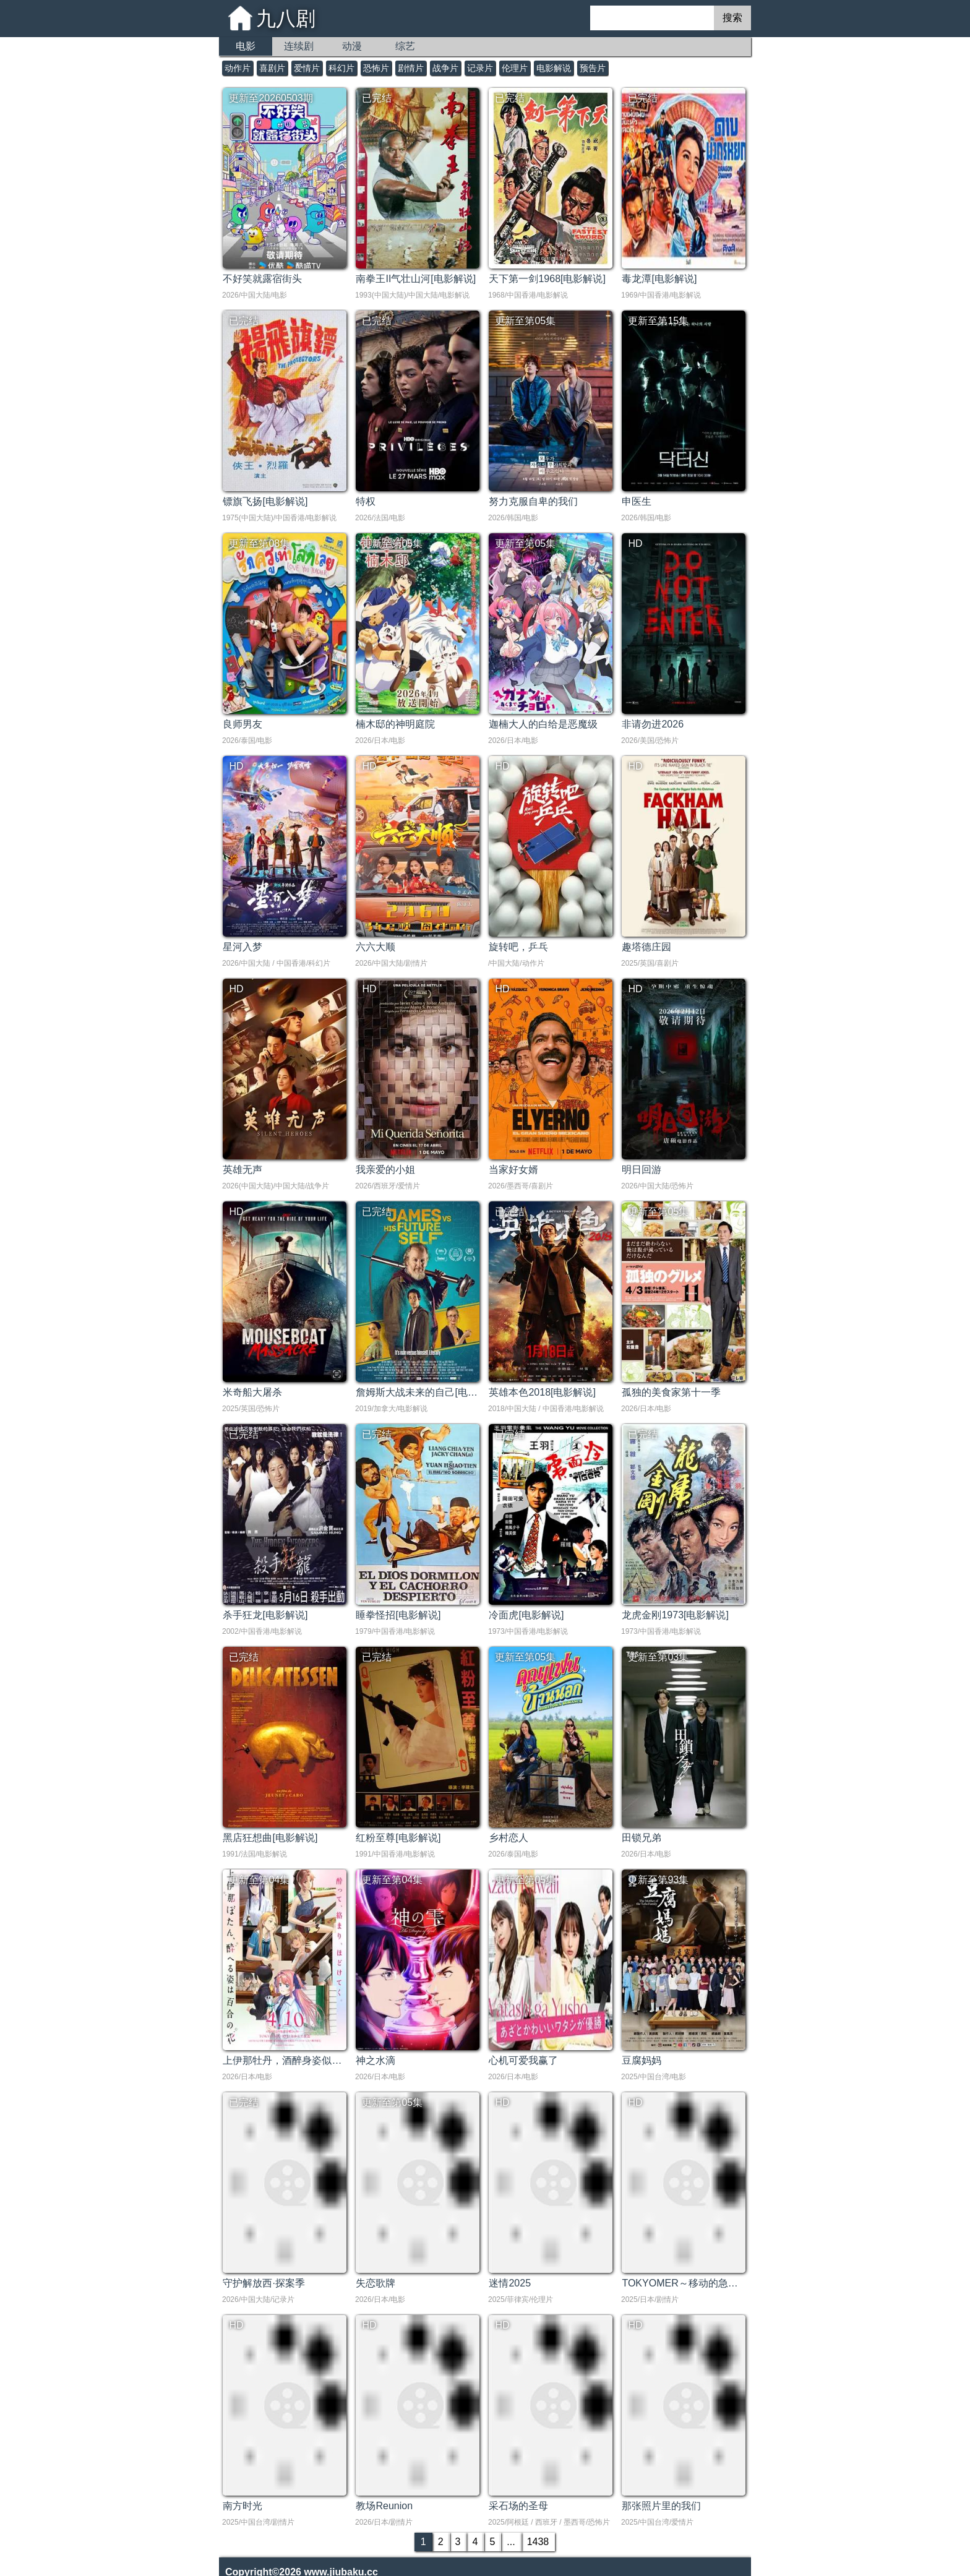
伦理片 (515, 68)
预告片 (593, 68)
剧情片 (411, 68)
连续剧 (299, 46)
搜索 (732, 17)
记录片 (480, 68)
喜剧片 (272, 68)
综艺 (405, 46)
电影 (245, 46)
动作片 (238, 68)
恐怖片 (376, 68)
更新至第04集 (259, 1879)
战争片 (445, 68)
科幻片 (341, 68)
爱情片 (307, 68)
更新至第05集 (525, 321)
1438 (538, 2541)
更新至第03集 (658, 1657)
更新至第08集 (259, 543)
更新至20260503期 (270, 98)
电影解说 (553, 68)
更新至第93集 (658, 1879)
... (511, 2541)
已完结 (377, 98)
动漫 (352, 46)
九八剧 (285, 18)
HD (635, 543)
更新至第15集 (658, 321)
